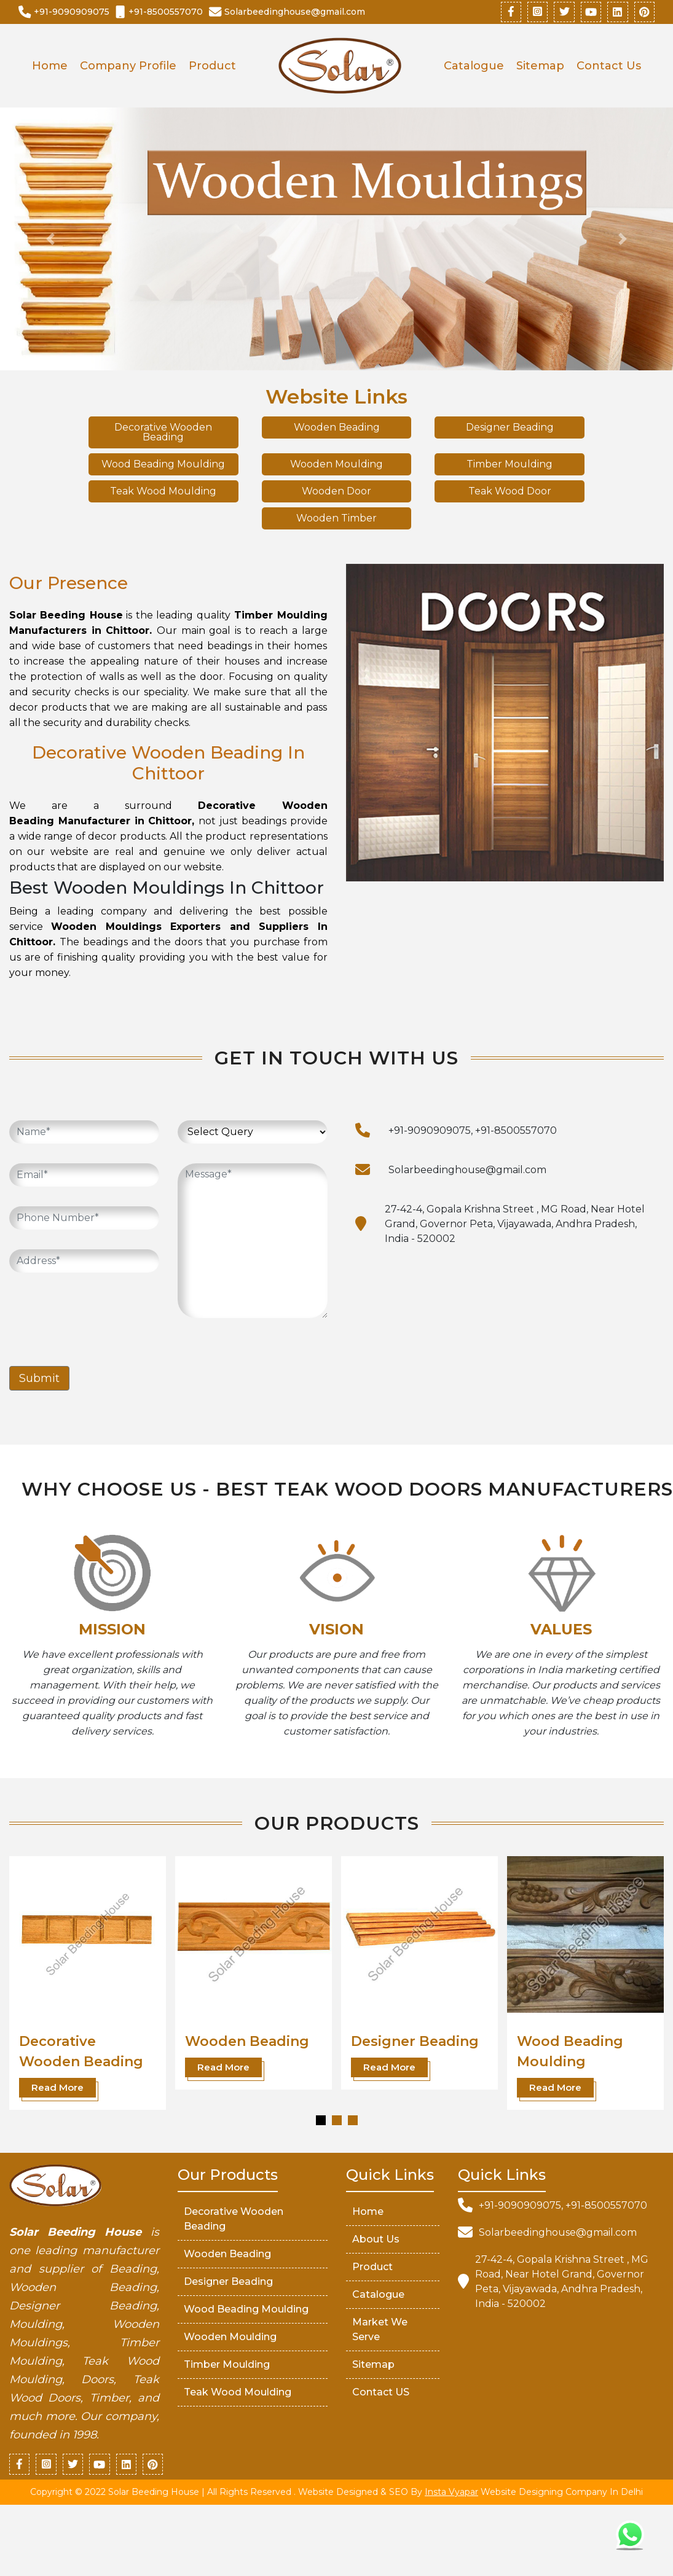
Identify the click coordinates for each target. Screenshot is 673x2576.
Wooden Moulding (336, 464)
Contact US (380, 2393)
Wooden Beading (337, 428)
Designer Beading (510, 428)
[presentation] (102, 1317)
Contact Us (609, 67)
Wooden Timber (336, 519)
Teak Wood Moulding (163, 492)
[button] (321, 2121)
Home (50, 67)
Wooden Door (336, 492)
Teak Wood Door (509, 492)
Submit (39, 1379)
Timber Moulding (509, 464)
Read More (57, 2088)
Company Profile (128, 67)
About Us (375, 2240)
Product (212, 67)
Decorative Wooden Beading (163, 432)
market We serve (379, 2330)
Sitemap (540, 67)
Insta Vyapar (451, 2493)
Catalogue (474, 67)
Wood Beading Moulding (163, 464)
